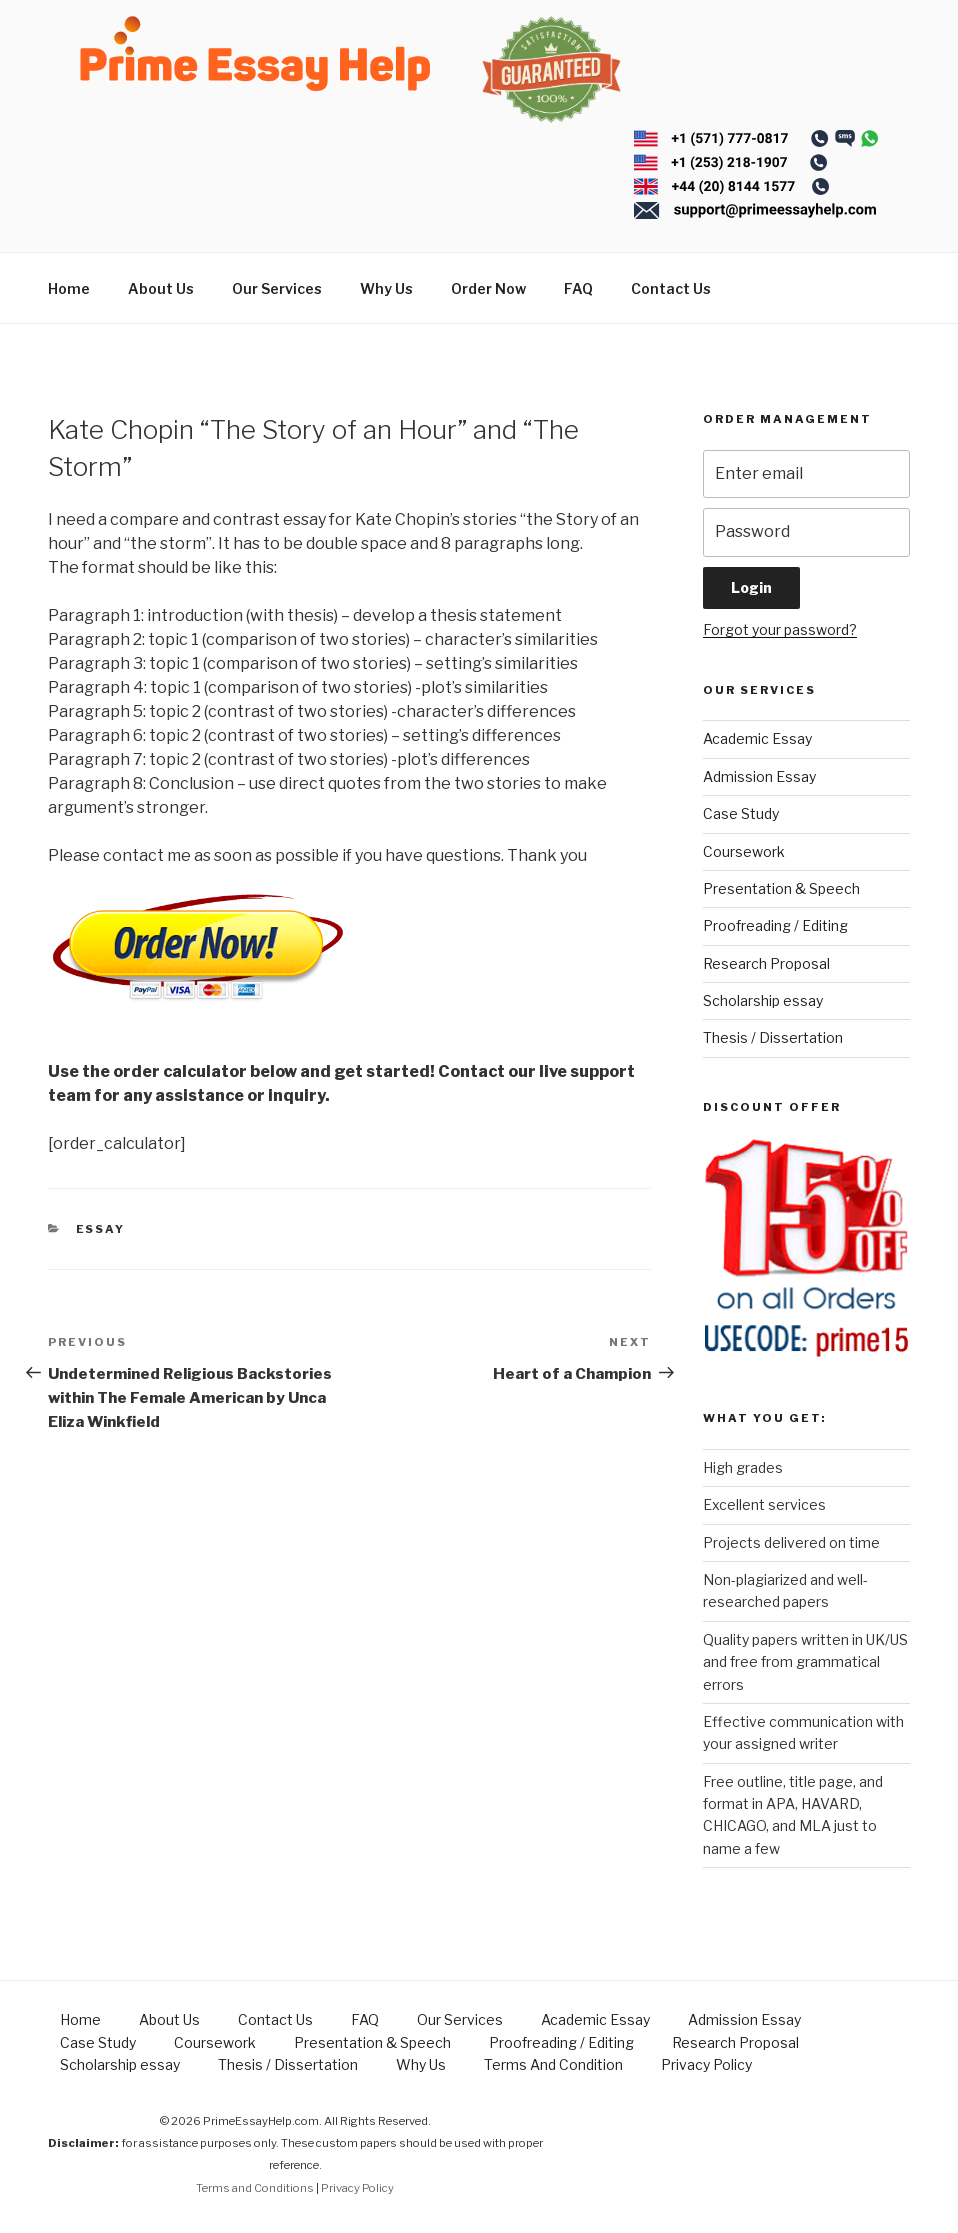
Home (69, 288)
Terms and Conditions (255, 2188)
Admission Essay (759, 776)
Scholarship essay (763, 1000)
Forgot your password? (780, 629)
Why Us (386, 288)
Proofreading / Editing (775, 925)
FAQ (578, 288)
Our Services (277, 288)
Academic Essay (757, 738)
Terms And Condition (553, 2064)
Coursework (744, 851)
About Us (161, 288)
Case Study (741, 813)
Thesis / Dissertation (773, 1037)
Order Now (488, 288)
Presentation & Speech (781, 888)
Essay (101, 1229)
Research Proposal (766, 963)
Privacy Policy (706, 2064)
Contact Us (671, 288)
